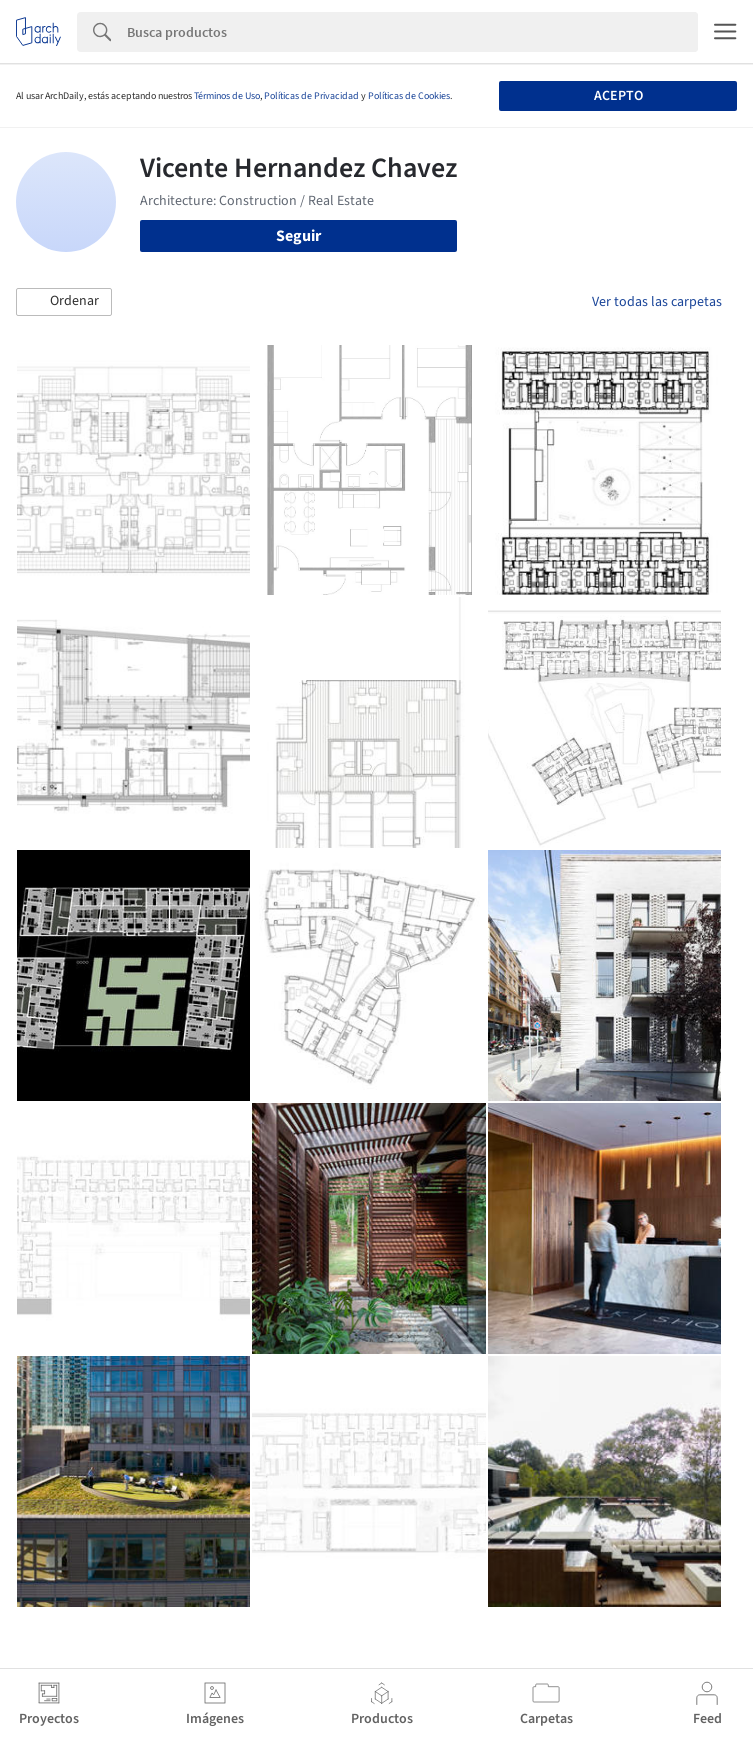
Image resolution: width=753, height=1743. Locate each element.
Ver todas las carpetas (657, 302)
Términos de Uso (227, 96)
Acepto (618, 96)
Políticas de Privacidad (311, 96)
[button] (64, 302)
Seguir (298, 236)
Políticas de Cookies (409, 96)
